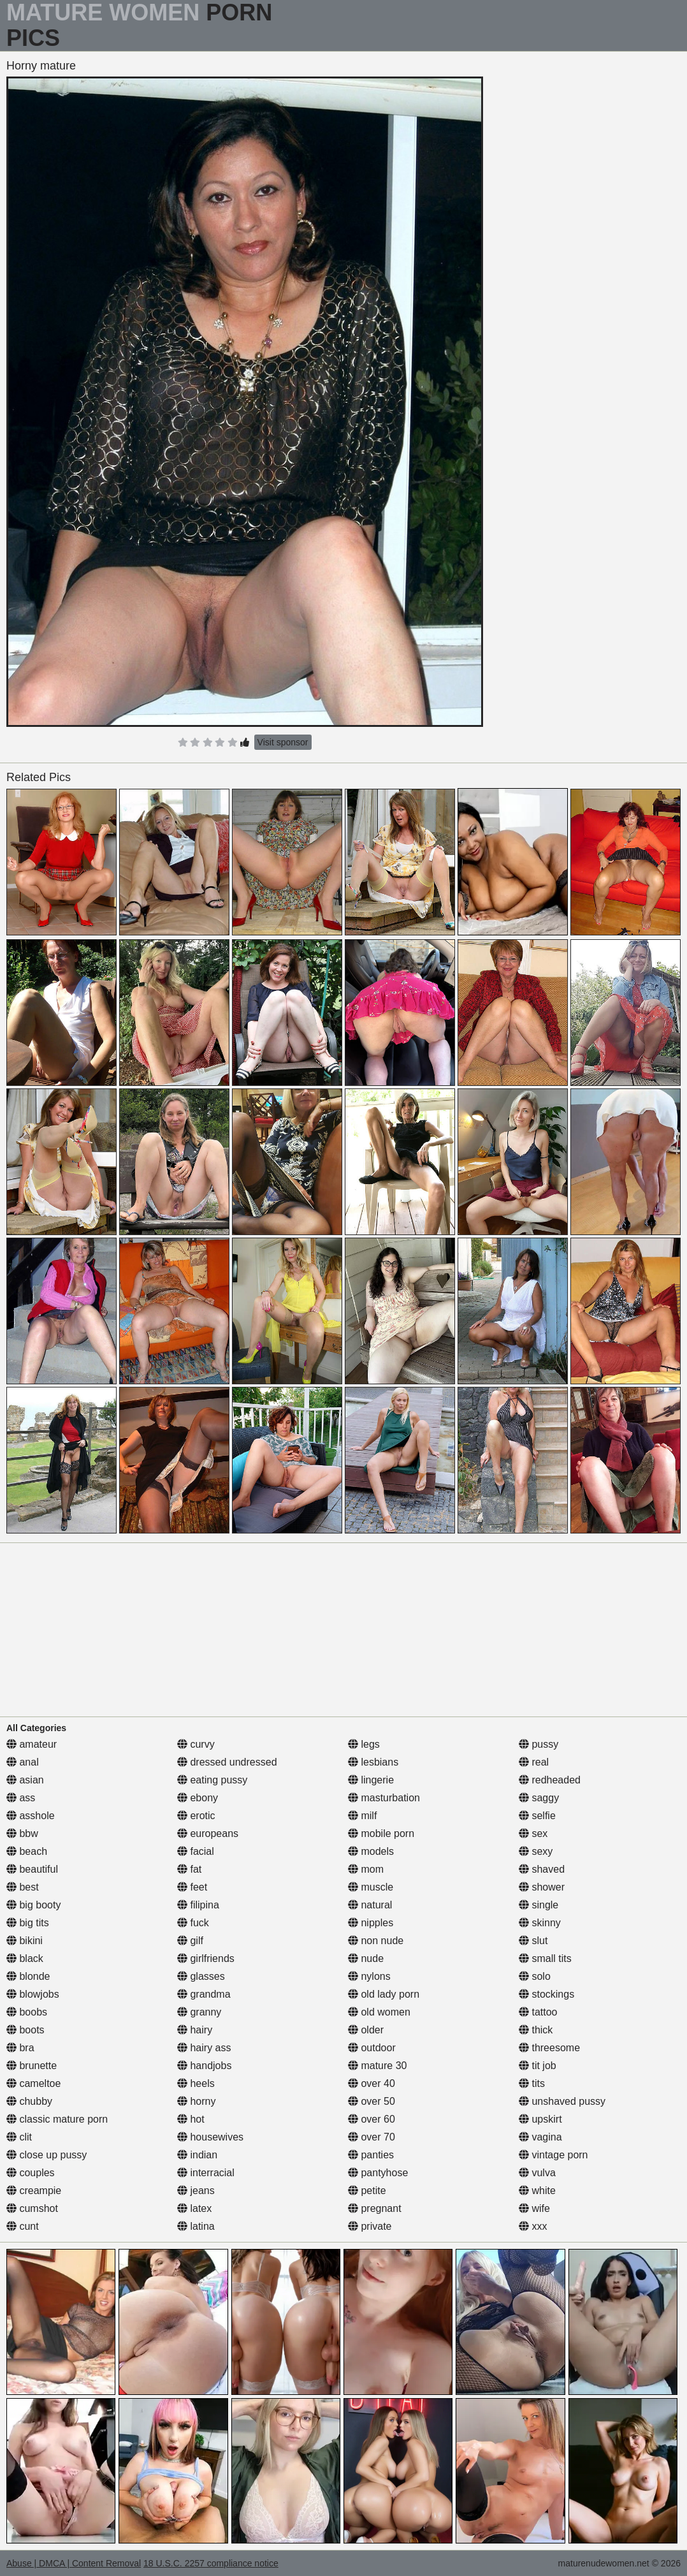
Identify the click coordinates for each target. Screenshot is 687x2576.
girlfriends (206, 1958)
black (24, 1958)
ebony (197, 1797)
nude (366, 1958)
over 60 (371, 2119)
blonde (28, 1976)
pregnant (374, 2208)
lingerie (371, 1780)
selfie (537, 1815)
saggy (539, 1797)
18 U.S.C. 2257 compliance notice (210, 2563)
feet (192, 1887)
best (22, 1887)
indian (197, 2154)
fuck (193, 1922)
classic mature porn (57, 2119)
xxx (533, 2226)
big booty (33, 1904)
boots (25, 2029)
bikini (24, 1940)
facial (195, 1851)
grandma (204, 1994)
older (366, 2029)
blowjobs (32, 1994)
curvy (196, 1744)
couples (30, 2172)
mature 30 (377, 2065)
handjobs (204, 2065)
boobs (26, 2012)
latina (196, 2226)
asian (25, 1780)
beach (26, 1851)
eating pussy (212, 1780)
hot (191, 2119)
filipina (198, 1904)
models (371, 1851)
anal (22, 1762)
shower (542, 1887)
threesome (549, 2047)
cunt (22, 2226)
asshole (30, 1815)
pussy (538, 1744)
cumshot (32, 2208)
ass (20, 1797)
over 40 (371, 2083)
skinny (540, 1922)
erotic (196, 1815)
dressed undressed (227, 1762)
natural (370, 1904)
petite (367, 2190)
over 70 (371, 2137)
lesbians (373, 1762)
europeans (207, 1833)
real (534, 1762)
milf (362, 1815)
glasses (201, 1976)
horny (196, 2101)
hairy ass (204, 2047)
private (369, 2226)
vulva (537, 2172)
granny (199, 2012)
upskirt (540, 2119)
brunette (31, 2065)
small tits (545, 1958)
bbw (22, 1833)
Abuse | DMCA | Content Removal (73, 2563)
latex (194, 2208)
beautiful (32, 1869)
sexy (536, 1851)
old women (379, 2012)
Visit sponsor (282, 742)
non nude (375, 1940)
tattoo (538, 2012)
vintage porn (553, 2154)
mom (366, 1869)
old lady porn (383, 1994)
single (538, 1904)
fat (189, 1869)
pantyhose (378, 2172)
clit (19, 2137)
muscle (370, 1887)
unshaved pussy (562, 2101)
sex (533, 1833)
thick (536, 2029)
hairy (194, 2029)
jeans (196, 2190)
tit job (537, 2065)
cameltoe (33, 2083)
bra (20, 2047)
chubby (29, 2101)
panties (371, 2154)
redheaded (550, 1780)
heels (196, 2083)
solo (535, 1976)
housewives (210, 2137)
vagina (540, 2137)
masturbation (384, 1797)
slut (533, 1940)
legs (364, 1744)
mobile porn (381, 1833)
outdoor (372, 2047)
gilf (190, 1940)
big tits (27, 1922)
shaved (542, 1869)
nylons (369, 1976)
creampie (33, 2190)
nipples (370, 1922)
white (537, 2190)
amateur (31, 1744)
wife (534, 2208)
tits (532, 2083)
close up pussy (46, 2154)
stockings (546, 1994)
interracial (206, 2172)
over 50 (371, 2101)
